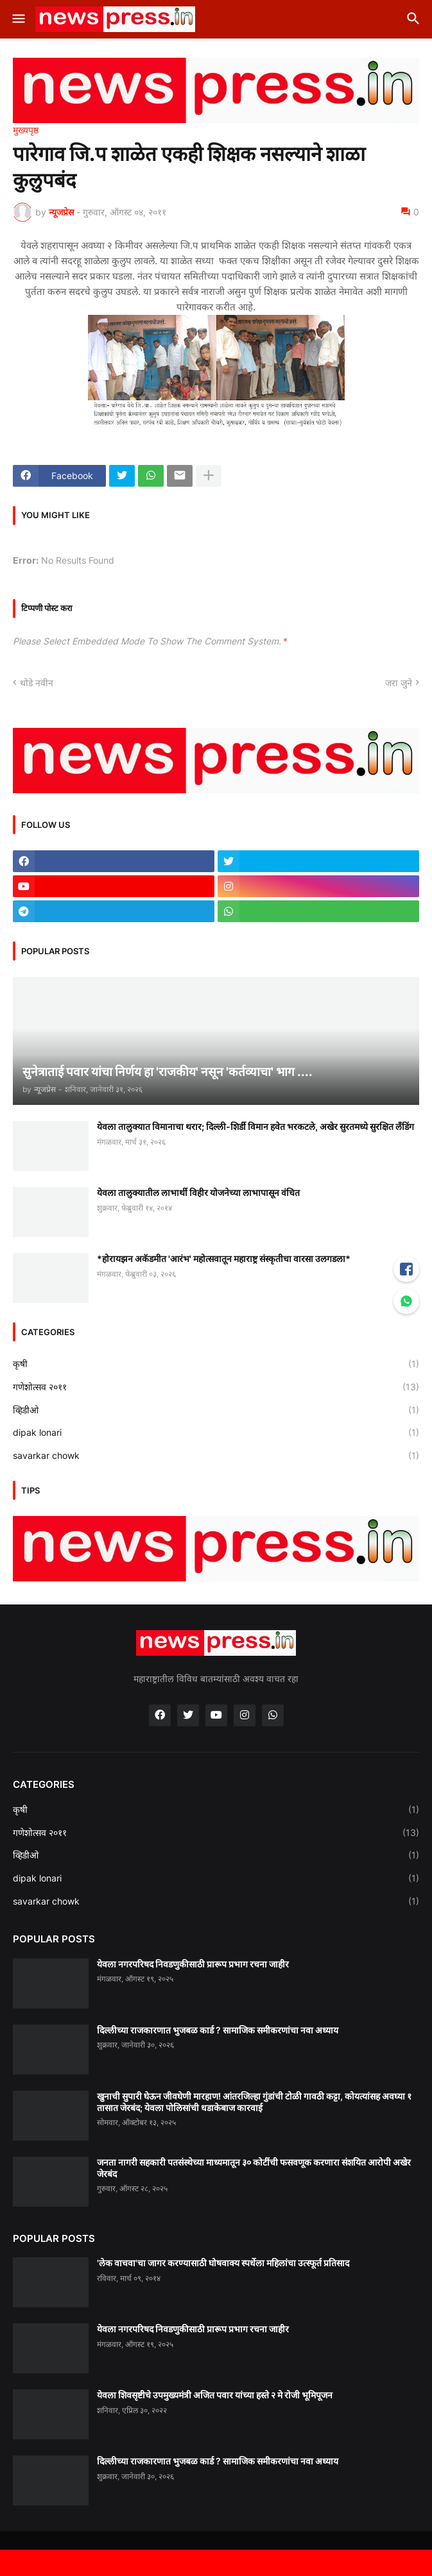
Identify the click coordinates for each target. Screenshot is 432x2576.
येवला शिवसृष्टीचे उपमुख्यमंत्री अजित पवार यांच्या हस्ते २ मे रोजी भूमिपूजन (215, 2394)
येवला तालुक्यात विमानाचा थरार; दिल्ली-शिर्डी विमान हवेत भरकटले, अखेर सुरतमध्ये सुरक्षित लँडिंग (255, 1126)
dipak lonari (216, 1432)
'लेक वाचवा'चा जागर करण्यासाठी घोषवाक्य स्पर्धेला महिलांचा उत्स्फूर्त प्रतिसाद (223, 2262)
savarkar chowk (216, 1455)
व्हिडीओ (216, 1410)
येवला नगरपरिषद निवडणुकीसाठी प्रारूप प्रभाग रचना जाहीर (193, 1963)
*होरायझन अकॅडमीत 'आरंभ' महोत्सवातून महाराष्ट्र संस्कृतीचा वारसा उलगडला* (223, 1258)
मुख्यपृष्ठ (26, 130)
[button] (17, 19)
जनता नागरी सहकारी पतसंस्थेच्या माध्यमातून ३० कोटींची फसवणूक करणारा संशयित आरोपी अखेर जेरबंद (254, 2168)
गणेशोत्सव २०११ (216, 1387)
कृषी (216, 1364)
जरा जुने (398, 682)
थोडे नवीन (36, 682)
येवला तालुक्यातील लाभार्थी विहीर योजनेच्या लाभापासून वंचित (198, 1192)
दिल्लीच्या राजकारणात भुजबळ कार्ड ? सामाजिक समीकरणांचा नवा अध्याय (217, 2030)
